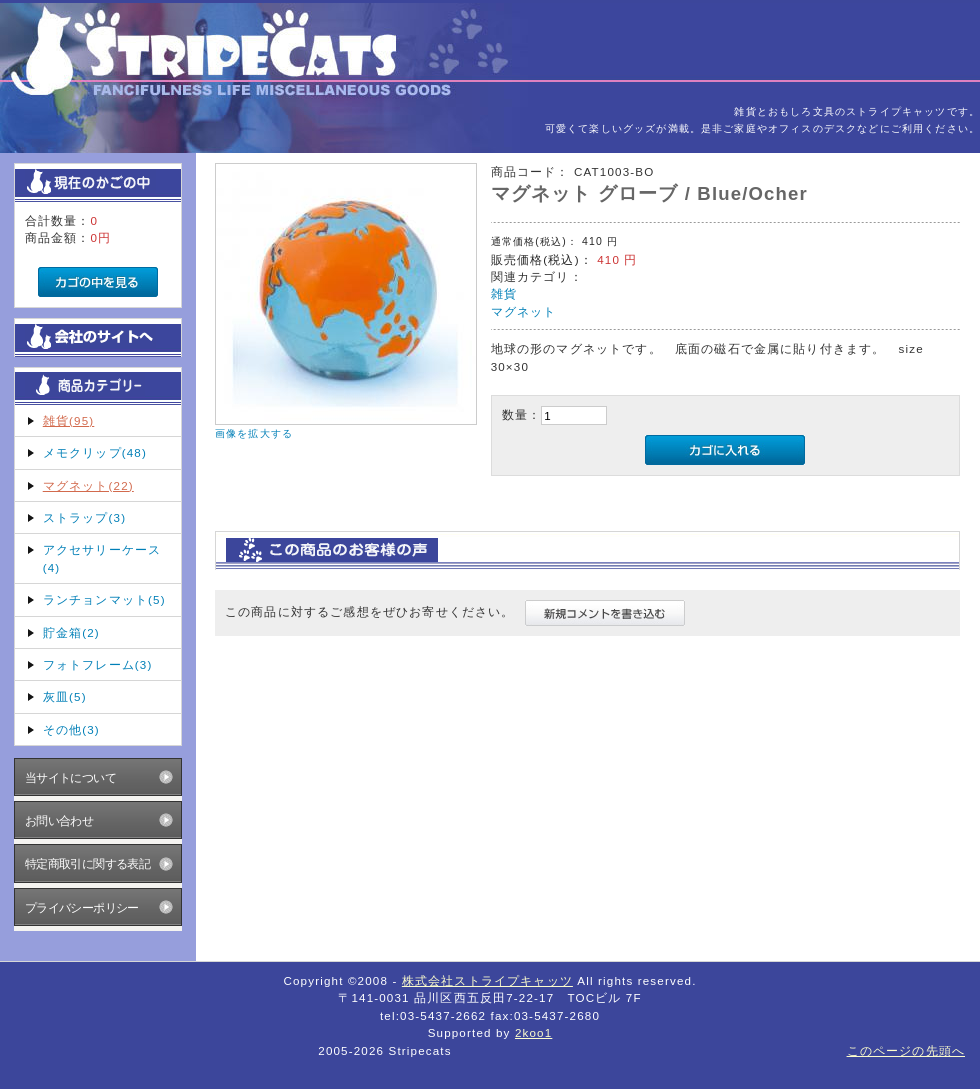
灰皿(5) (65, 696)
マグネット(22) (88, 485)
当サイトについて (70, 777)
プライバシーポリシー (82, 907)
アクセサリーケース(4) (102, 558)
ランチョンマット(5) (104, 599)
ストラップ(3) (84, 517)
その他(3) (71, 729)
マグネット (524, 311)
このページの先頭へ (906, 1050)
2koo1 (533, 1032)
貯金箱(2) (71, 632)
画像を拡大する (254, 433)
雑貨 (504, 293)
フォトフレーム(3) (98, 664)
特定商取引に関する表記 (88, 863)
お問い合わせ (59, 820)
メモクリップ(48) (95, 452)
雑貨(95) (69, 420)
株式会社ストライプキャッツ (487, 980)
